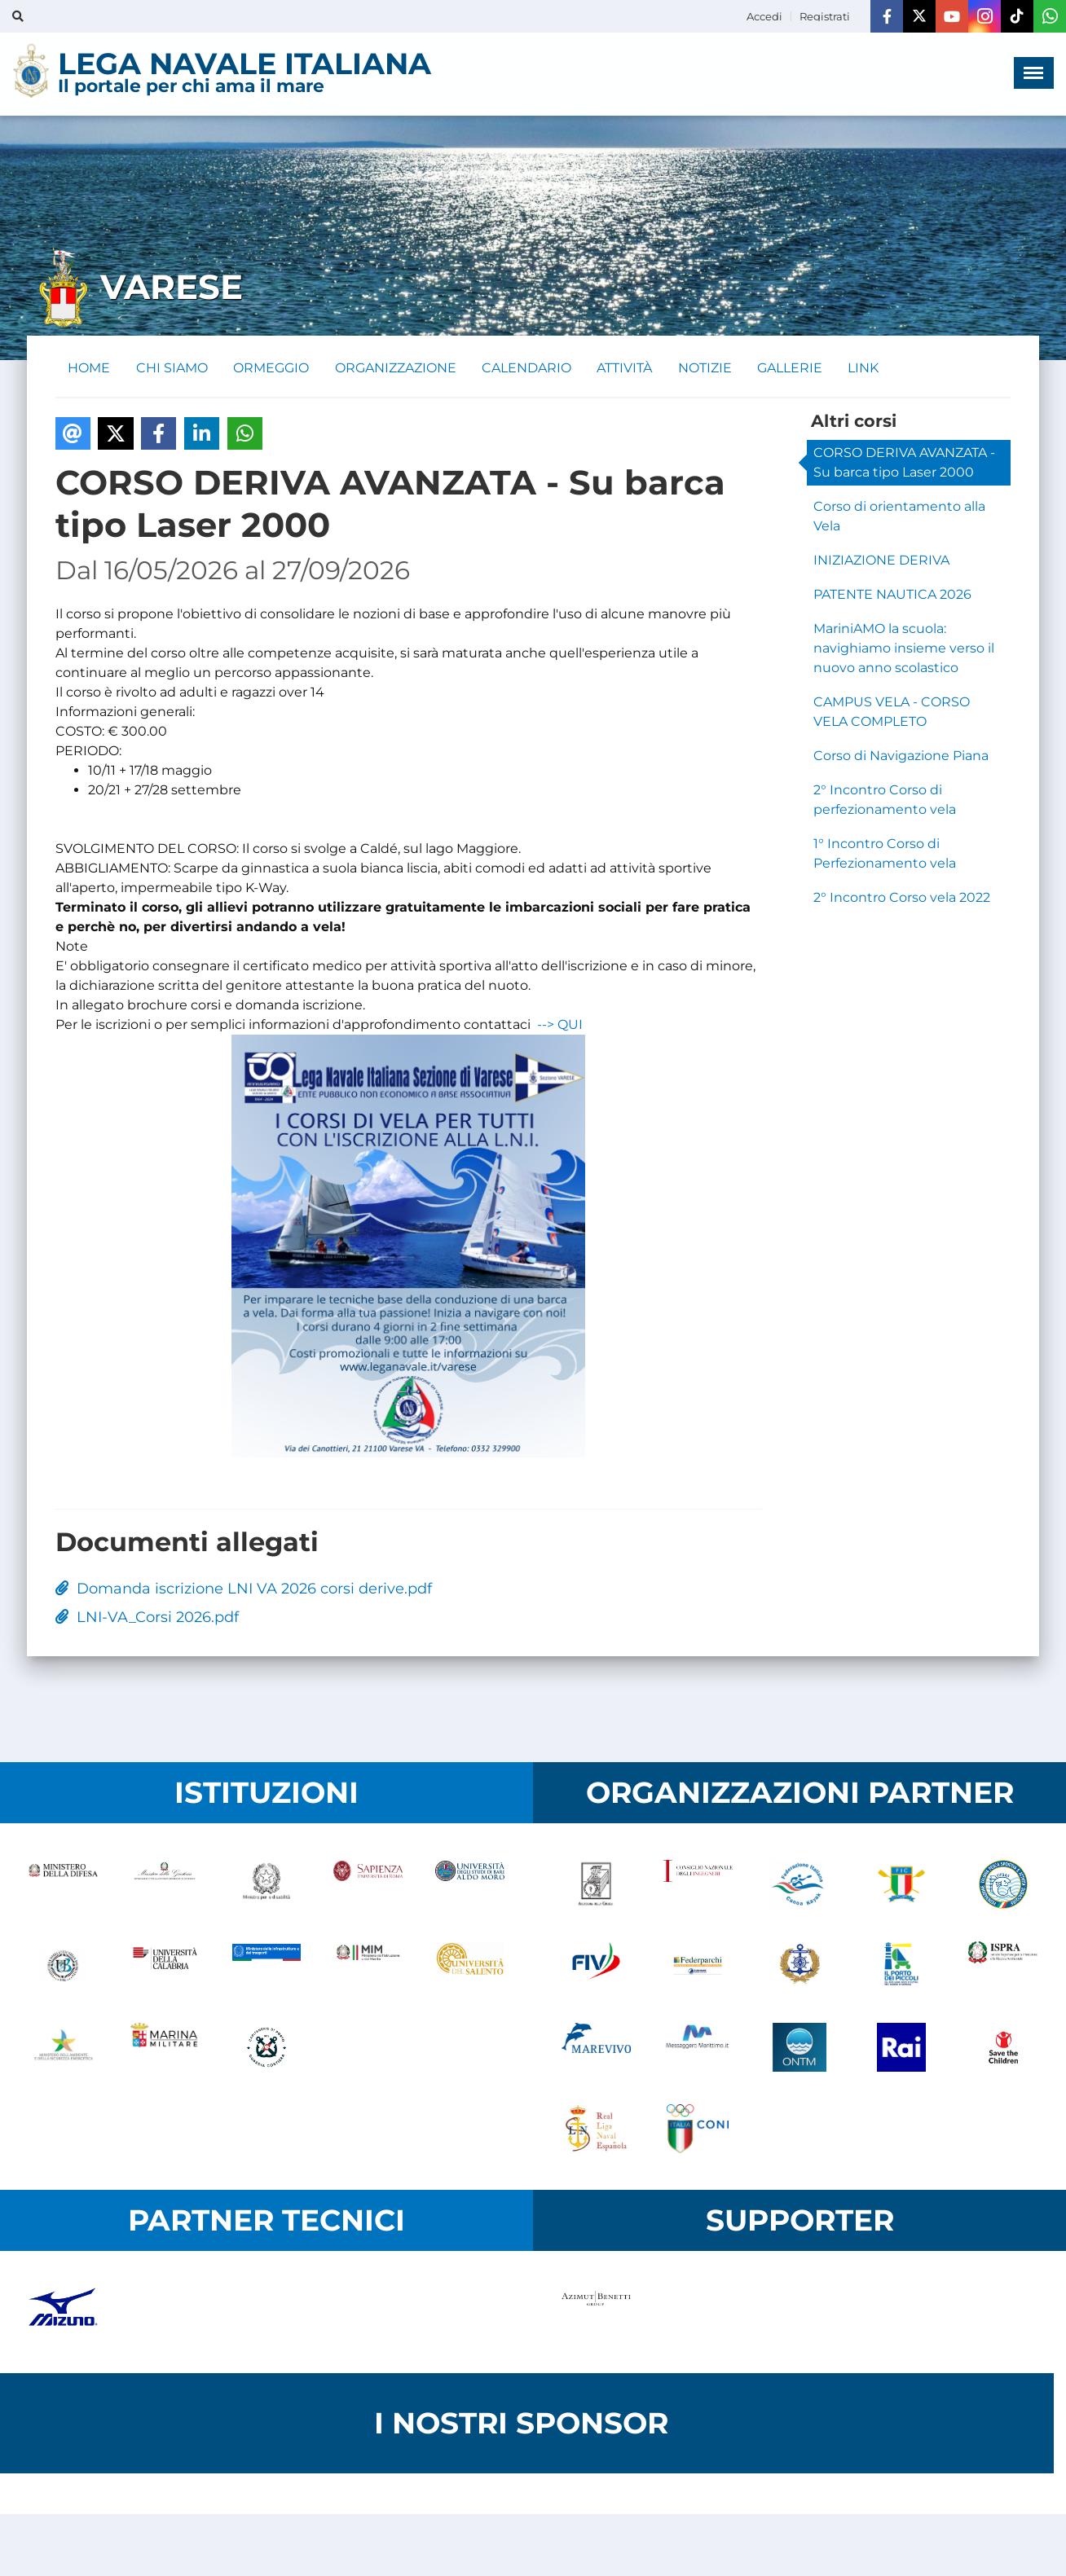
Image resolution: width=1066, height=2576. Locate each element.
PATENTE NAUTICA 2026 (892, 594)
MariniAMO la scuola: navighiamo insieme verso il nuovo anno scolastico (903, 648)
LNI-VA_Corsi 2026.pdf (147, 1618)
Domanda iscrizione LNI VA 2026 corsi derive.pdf (243, 1589)
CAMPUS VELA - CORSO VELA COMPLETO (891, 711)
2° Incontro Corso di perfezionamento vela (884, 799)
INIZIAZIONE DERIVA (881, 560)
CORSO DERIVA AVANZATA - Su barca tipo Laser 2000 (904, 462)
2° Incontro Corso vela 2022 (901, 897)
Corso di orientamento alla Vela (899, 516)
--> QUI (560, 1025)
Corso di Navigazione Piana (901, 755)
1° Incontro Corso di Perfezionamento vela (884, 853)
